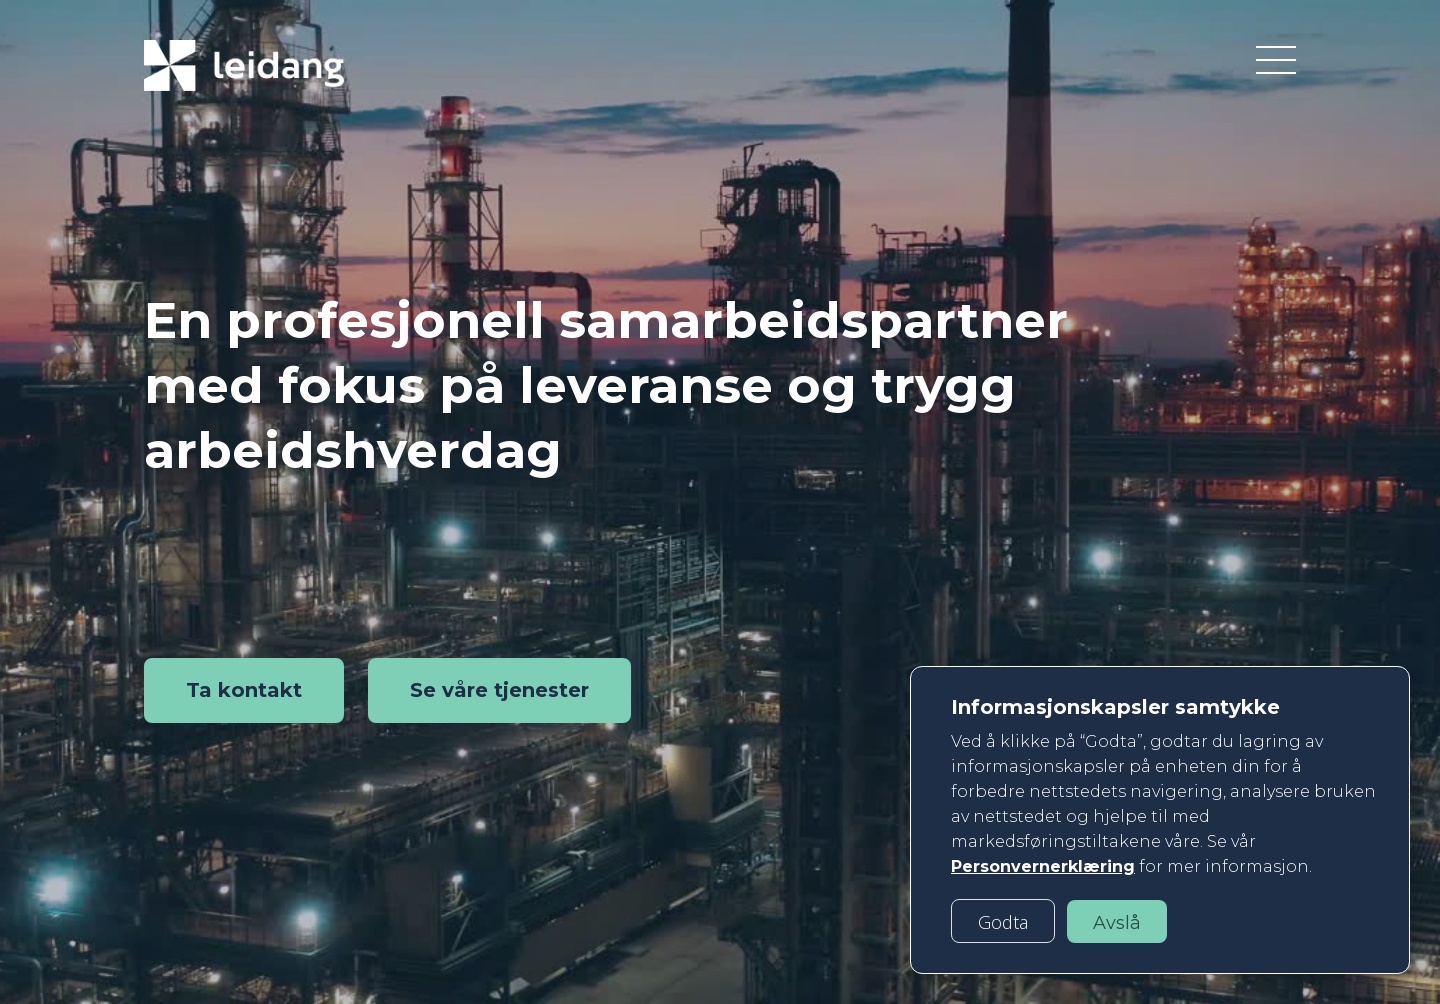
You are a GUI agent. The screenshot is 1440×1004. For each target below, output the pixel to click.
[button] (1003, 921)
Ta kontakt (244, 690)
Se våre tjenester (499, 690)
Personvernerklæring (1043, 866)
